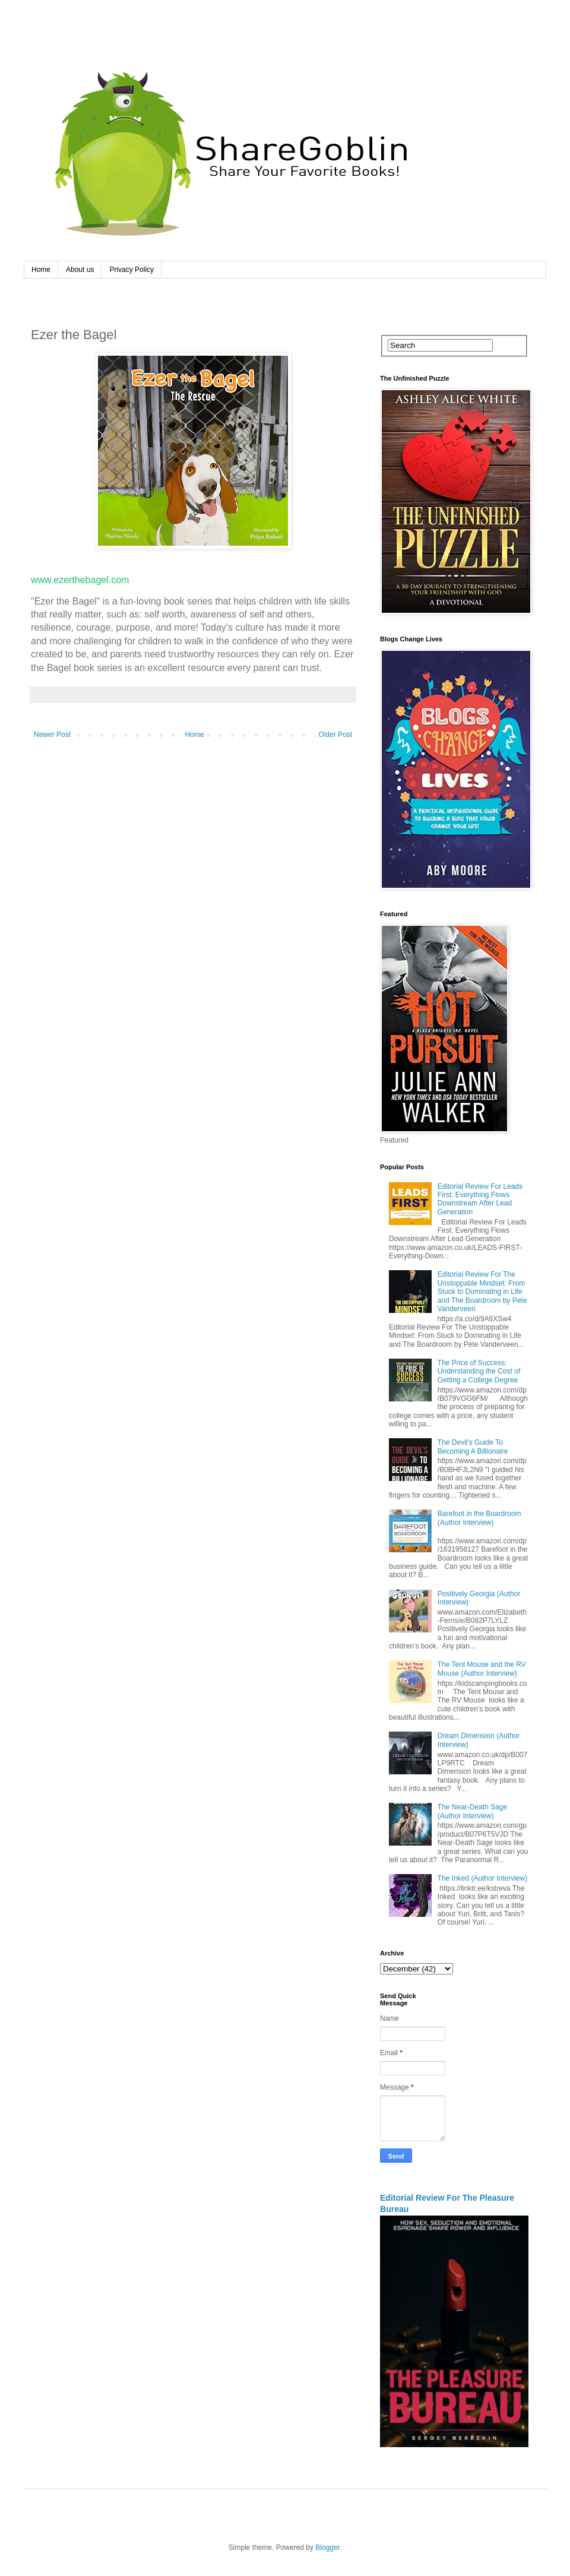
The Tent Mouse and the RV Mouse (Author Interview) (482, 1668)
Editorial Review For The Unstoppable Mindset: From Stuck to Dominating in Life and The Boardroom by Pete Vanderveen (482, 1291)
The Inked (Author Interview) (482, 1878)
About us (80, 269)
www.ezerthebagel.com (80, 580)
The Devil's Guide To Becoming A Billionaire (473, 1446)
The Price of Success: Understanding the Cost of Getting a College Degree (479, 1371)
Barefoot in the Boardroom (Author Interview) (479, 1517)
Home (40, 269)
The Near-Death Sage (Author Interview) (472, 1811)
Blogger (327, 2547)
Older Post (335, 734)
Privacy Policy (131, 269)
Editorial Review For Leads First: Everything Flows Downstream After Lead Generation (480, 1199)
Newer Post (52, 734)
